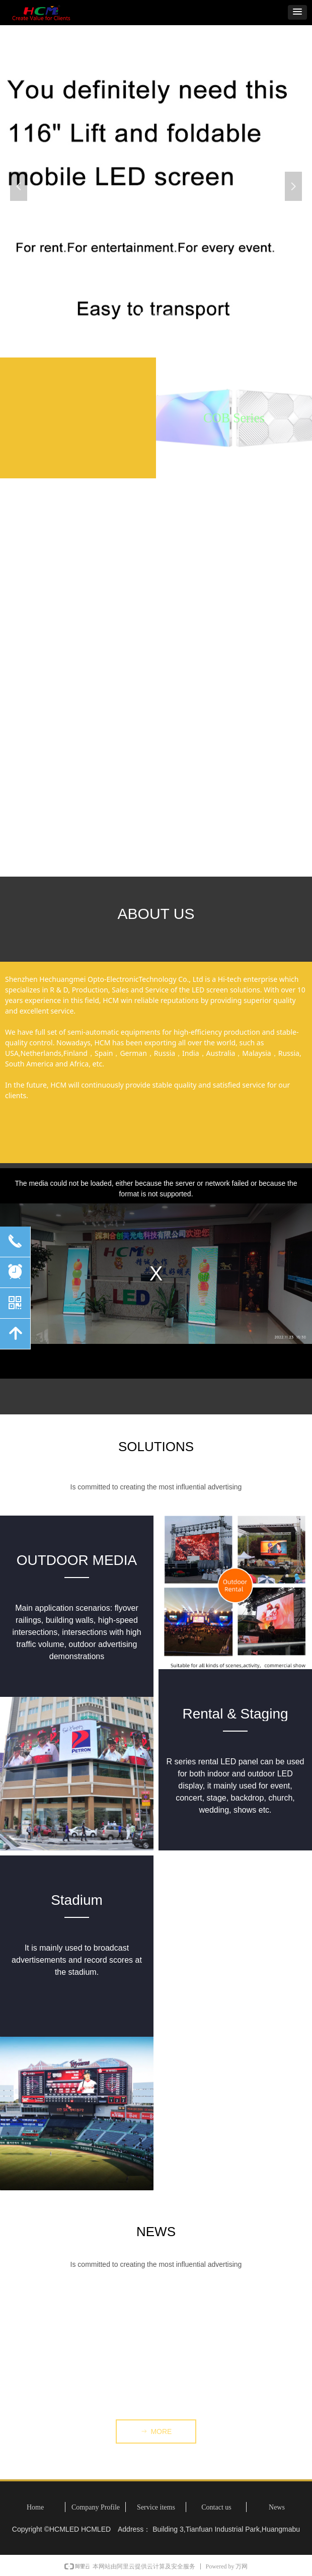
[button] (297, 12)
